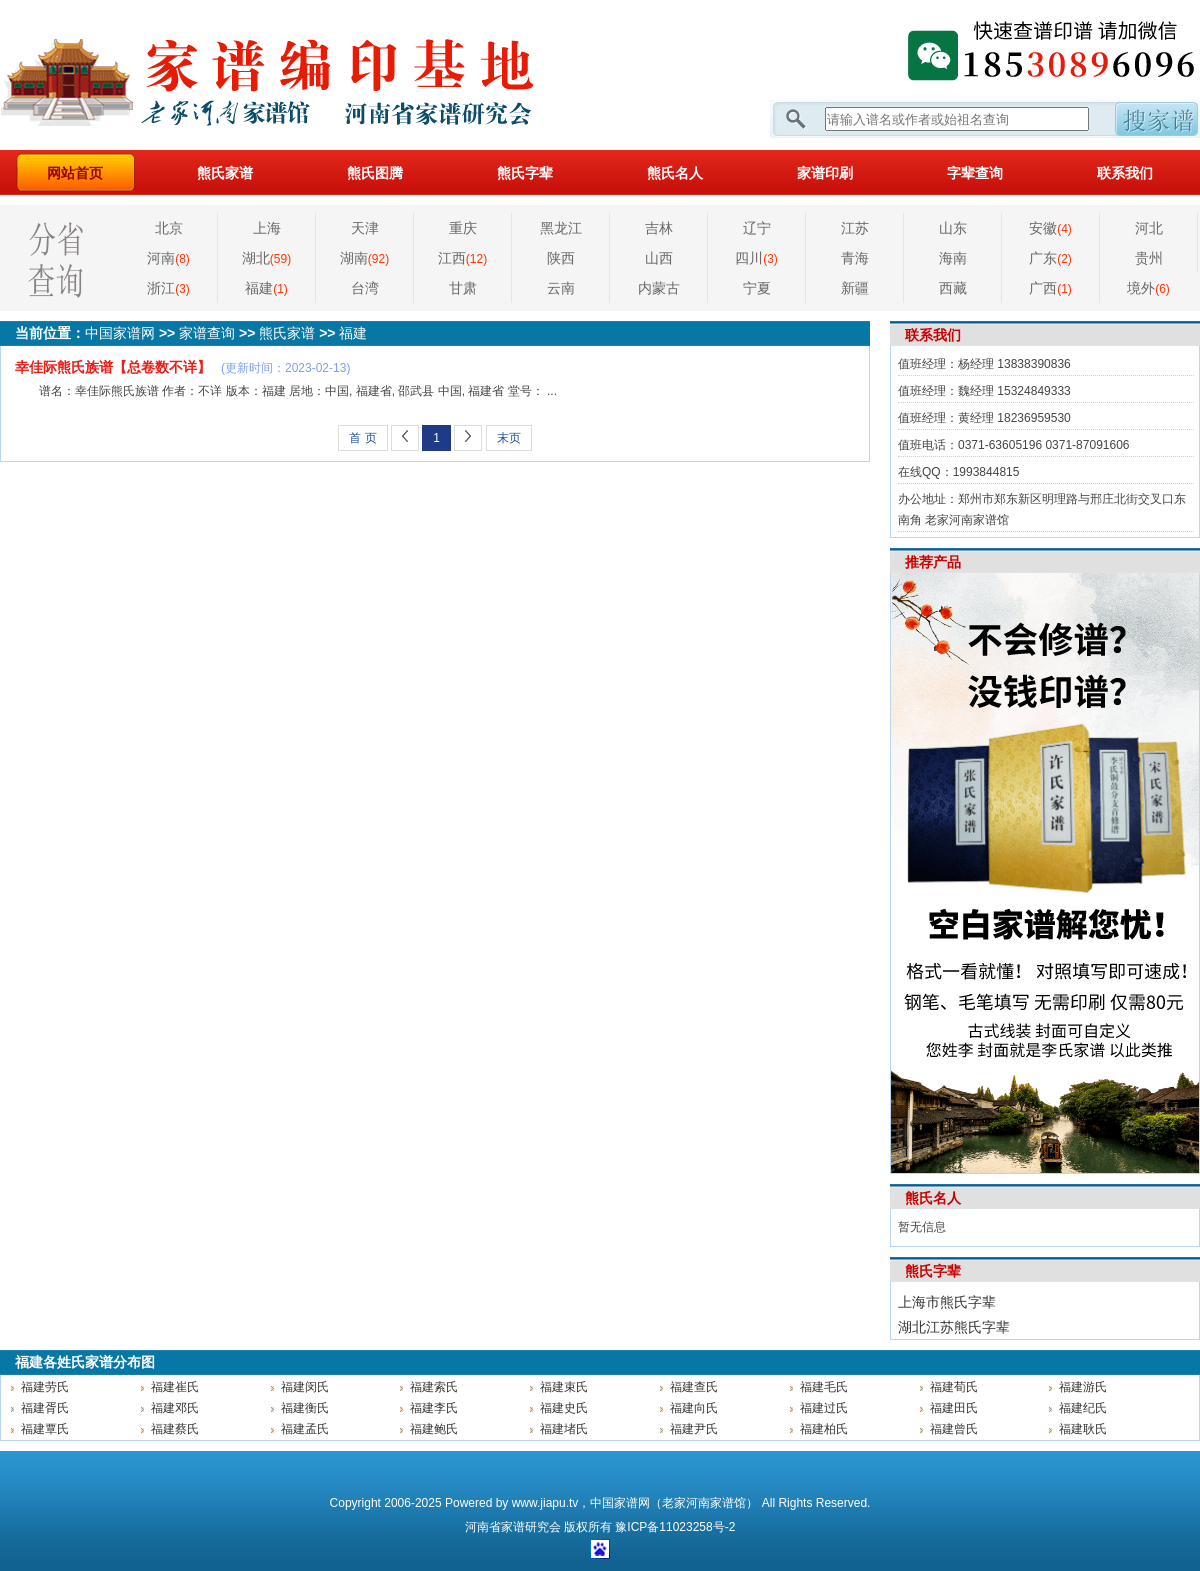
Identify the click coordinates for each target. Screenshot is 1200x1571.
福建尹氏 (694, 1429)
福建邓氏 (175, 1408)
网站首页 (75, 173)
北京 (169, 228)
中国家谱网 (120, 333)
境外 (1148, 288)
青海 (855, 258)
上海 (267, 228)
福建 (266, 288)
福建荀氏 (954, 1387)
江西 (462, 258)
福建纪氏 (1083, 1408)
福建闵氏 (305, 1387)
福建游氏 (1083, 1387)
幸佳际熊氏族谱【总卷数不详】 (113, 367)
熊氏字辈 (525, 173)
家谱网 (300, 75)
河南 (168, 258)
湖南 (364, 258)
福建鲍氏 (434, 1429)
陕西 (561, 258)
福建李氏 (434, 1408)
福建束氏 (564, 1387)
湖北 (266, 258)
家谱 (513, 1527)
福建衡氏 (305, 1408)
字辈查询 (975, 173)
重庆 (463, 228)
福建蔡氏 (175, 1429)
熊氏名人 (675, 173)
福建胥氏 (45, 1408)
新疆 (855, 288)
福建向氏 (694, 1408)
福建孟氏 (305, 1429)
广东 (1050, 258)
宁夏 (757, 288)
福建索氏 (434, 1387)
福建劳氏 (45, 1387)
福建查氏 (694, 1387)
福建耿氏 (1083, 1429)
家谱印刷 (825, 173)
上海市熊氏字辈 (947, 1302)
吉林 (659, 228)
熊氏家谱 (225, 173)
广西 (1050, 288)
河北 (1149, 228)
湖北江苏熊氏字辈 (954, 1327)
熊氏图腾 (375, 173)
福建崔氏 (175, 1387)
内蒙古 (659, 288)
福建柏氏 (824, 1429)
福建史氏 (564, 1408)
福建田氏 (954, 1408)
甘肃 (463, 288)
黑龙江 (561, 228)
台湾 (365, 288)
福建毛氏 (824, 1387)
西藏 (953, 288)
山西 (659, 258)
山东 (953, 228)
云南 (561, 288)
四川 (756, 258)
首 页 (362, 438)
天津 (365, 228)
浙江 (168, 288)
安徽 (1050, 228)
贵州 (1149, 258)
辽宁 (757, 228)
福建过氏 (824, 1408)
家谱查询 (207, 333)
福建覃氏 (45, 1429)
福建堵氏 (564, 1429)
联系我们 (1125, 173)
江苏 (855, 228)
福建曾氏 (954, 1429)
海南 (953, 258)
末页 (509, 438)
